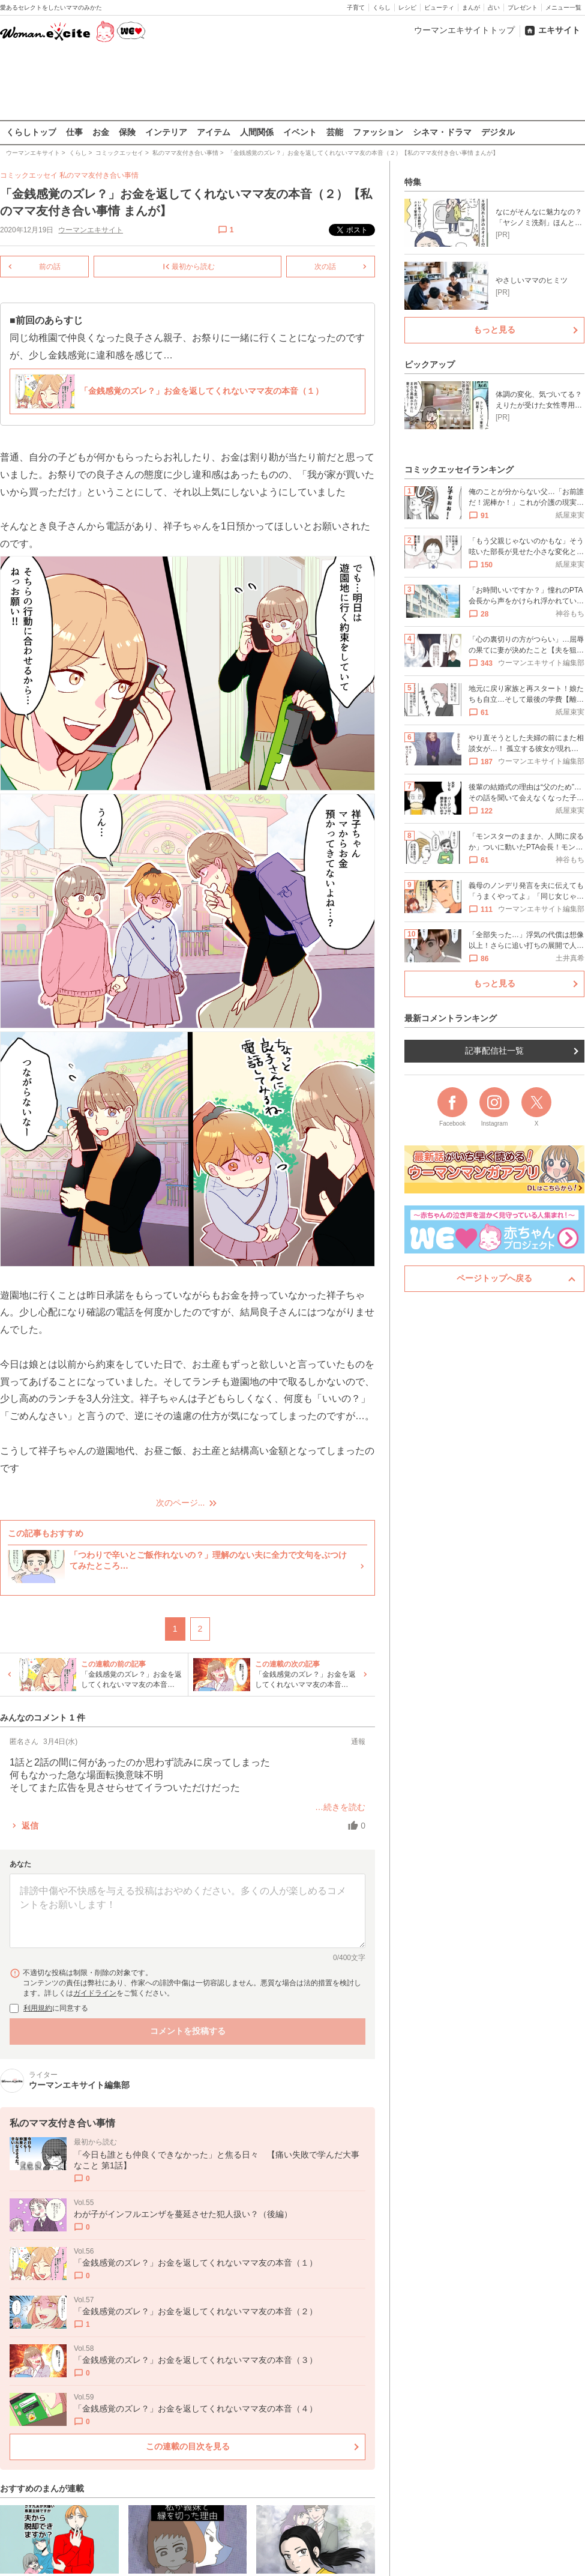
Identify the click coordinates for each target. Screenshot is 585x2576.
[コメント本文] (187, 1911)
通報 (358, 1741)
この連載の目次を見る (188, 2446)
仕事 (74, 132)
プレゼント (523, 7)
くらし (382, 7)
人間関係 (257, 132)
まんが (471, 7)
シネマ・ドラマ (442, 132)
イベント (300, 132)
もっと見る (494, 329)
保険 (127, 132)
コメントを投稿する (188, 2031)
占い (494, 7)
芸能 (334, 132)
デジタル (498, 132)
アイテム (213, 132)
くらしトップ (31, 132)
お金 (100, 132)
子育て (356, 7)
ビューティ (439, 7)
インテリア (166, 132)
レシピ (407, 7)
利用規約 (37, 2008)
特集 (412, 182)
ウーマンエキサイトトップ (464, 30)
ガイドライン (94, 1993)
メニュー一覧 (563, 7)
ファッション (378, 132)
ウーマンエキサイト (90, 229)
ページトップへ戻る (494, 1278)
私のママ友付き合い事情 (99, 175)
